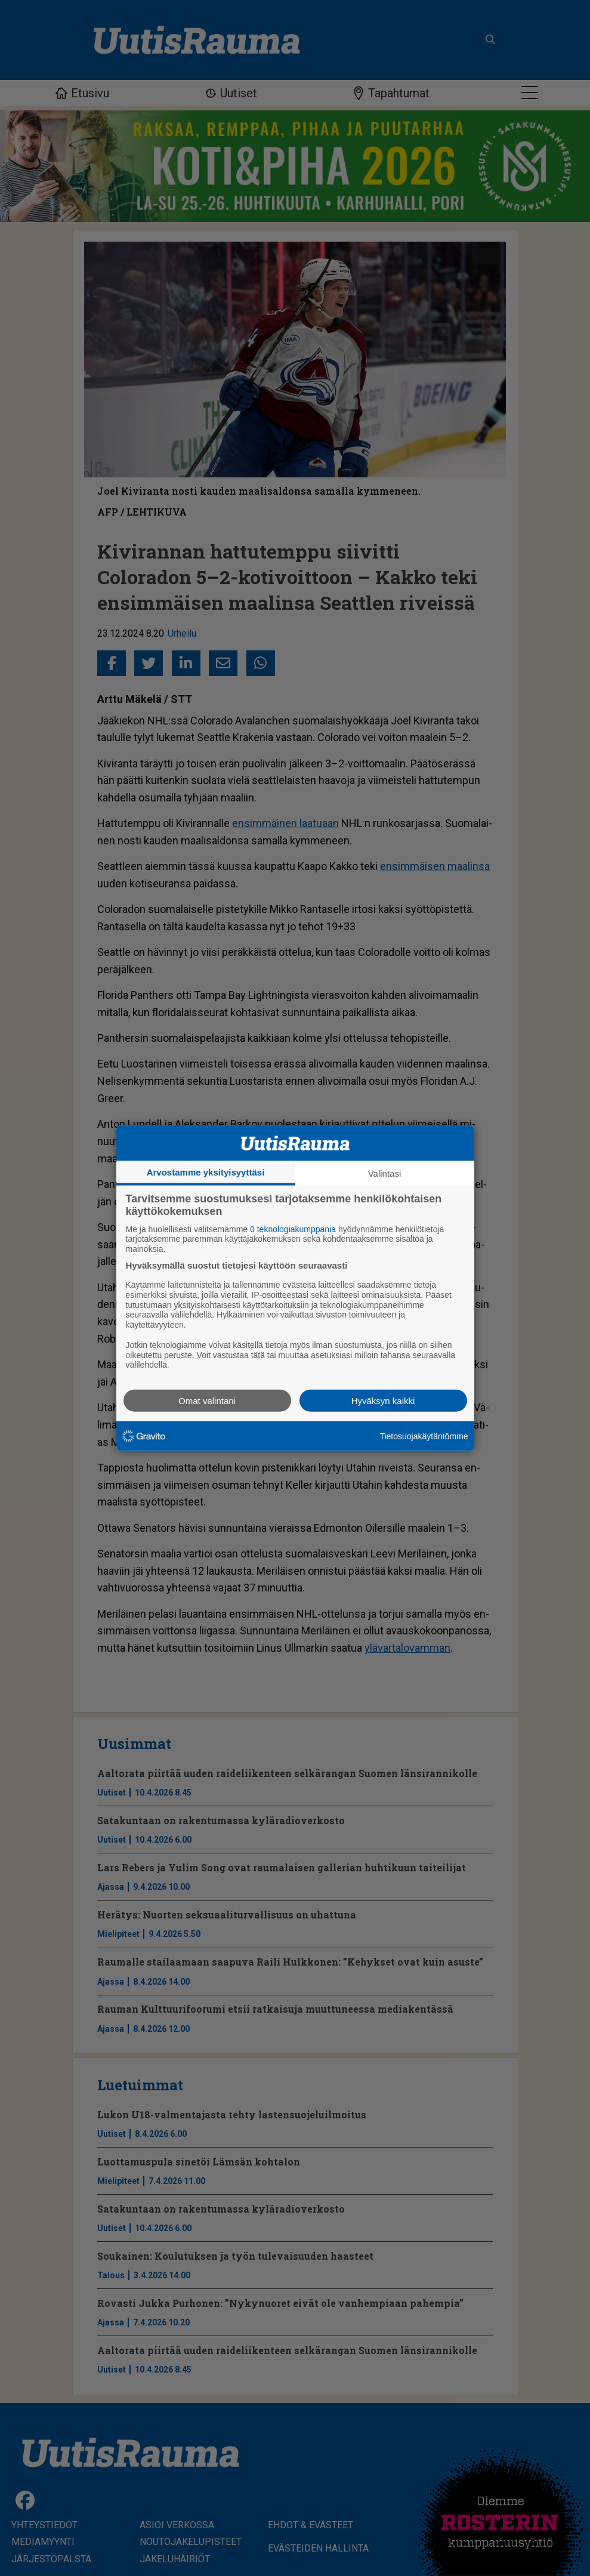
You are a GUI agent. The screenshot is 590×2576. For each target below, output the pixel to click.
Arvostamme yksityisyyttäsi (206, 1172)
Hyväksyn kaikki (383, 1401)
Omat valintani (207, 1401)
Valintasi (384, 1173)
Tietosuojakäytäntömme (423, 1435)
